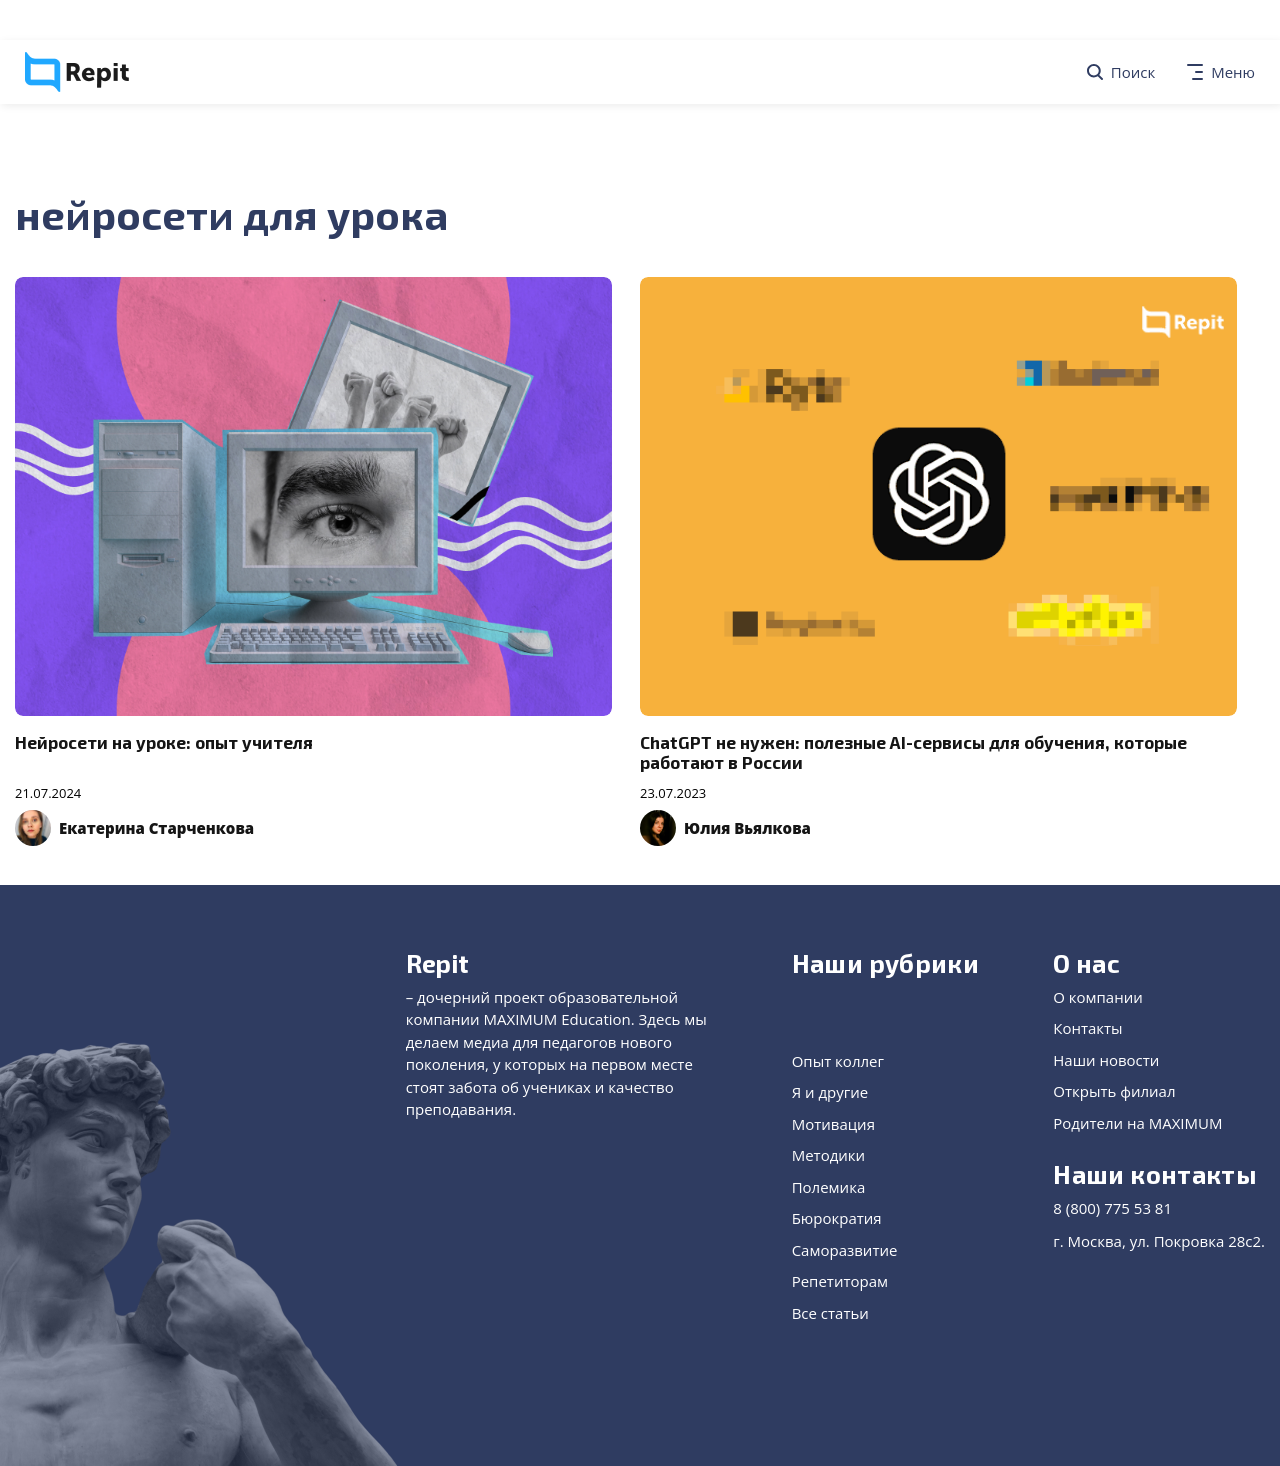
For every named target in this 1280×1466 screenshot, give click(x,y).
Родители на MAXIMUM (1137, 1123)
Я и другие (830, 1092)
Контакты (1087, 1028)
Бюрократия (837, 1218)
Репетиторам (840, 1281)
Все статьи (830, 1313)
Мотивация (833, 1124)
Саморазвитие (845, 1250)
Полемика (829, 1187)
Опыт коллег (838, 1061)
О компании (1098, 997)
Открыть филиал (1114, 1091)
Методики (828, 1155)
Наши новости (1106, 1060)
